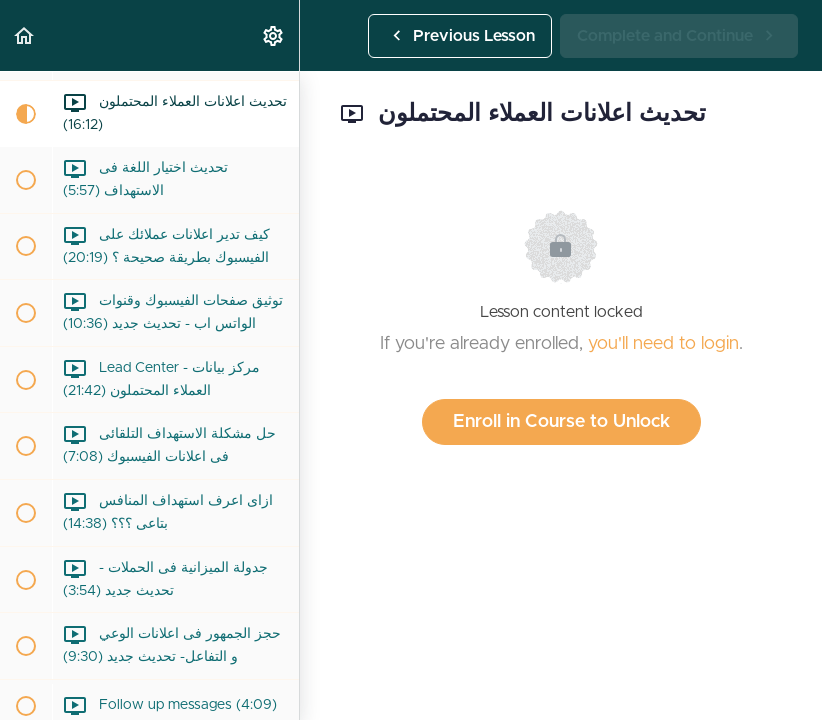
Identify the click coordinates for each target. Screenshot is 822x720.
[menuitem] (274, 35)
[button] (25, 35)
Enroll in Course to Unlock (561, 422)
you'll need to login (663, 344)
